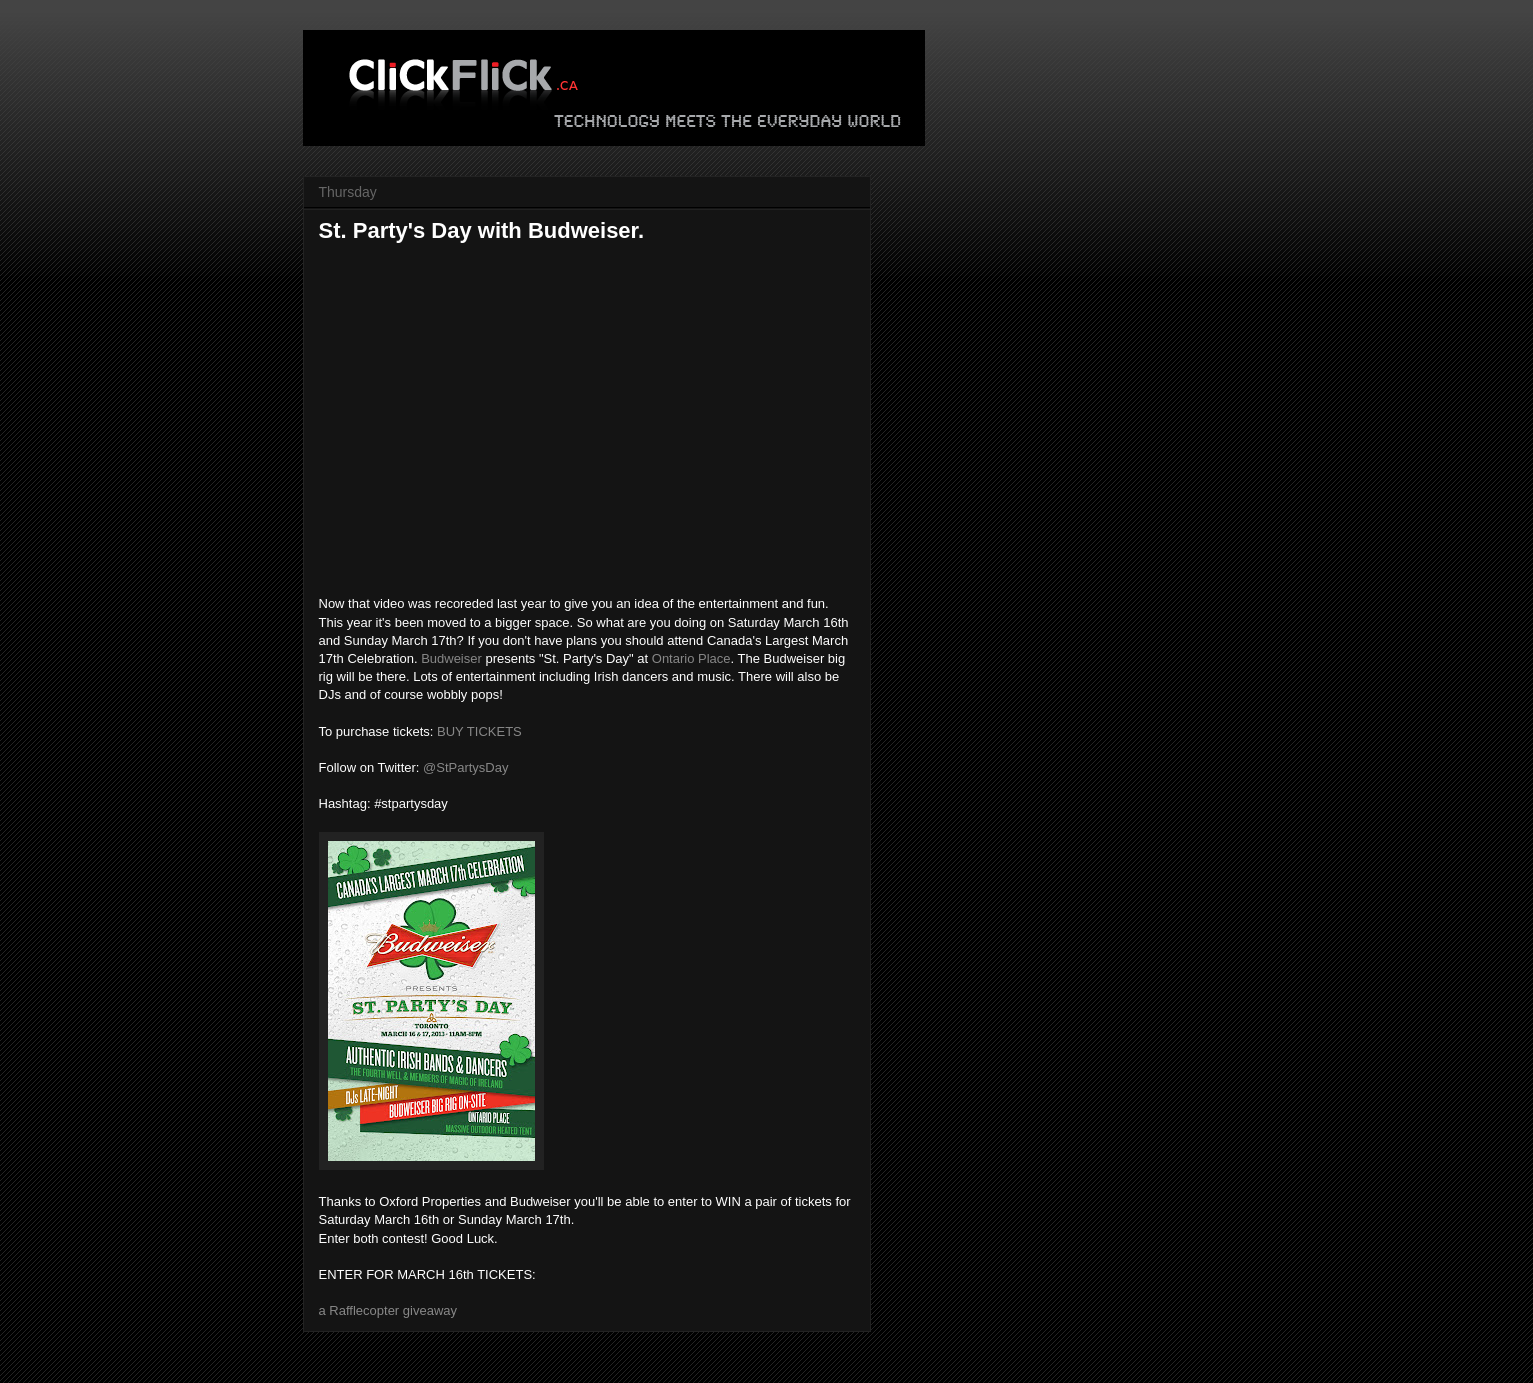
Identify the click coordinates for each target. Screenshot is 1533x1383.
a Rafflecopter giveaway (388, 1310)
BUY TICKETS (479, 731)
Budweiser (451, 658)
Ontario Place (691, 658)
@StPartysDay (465, 767)
